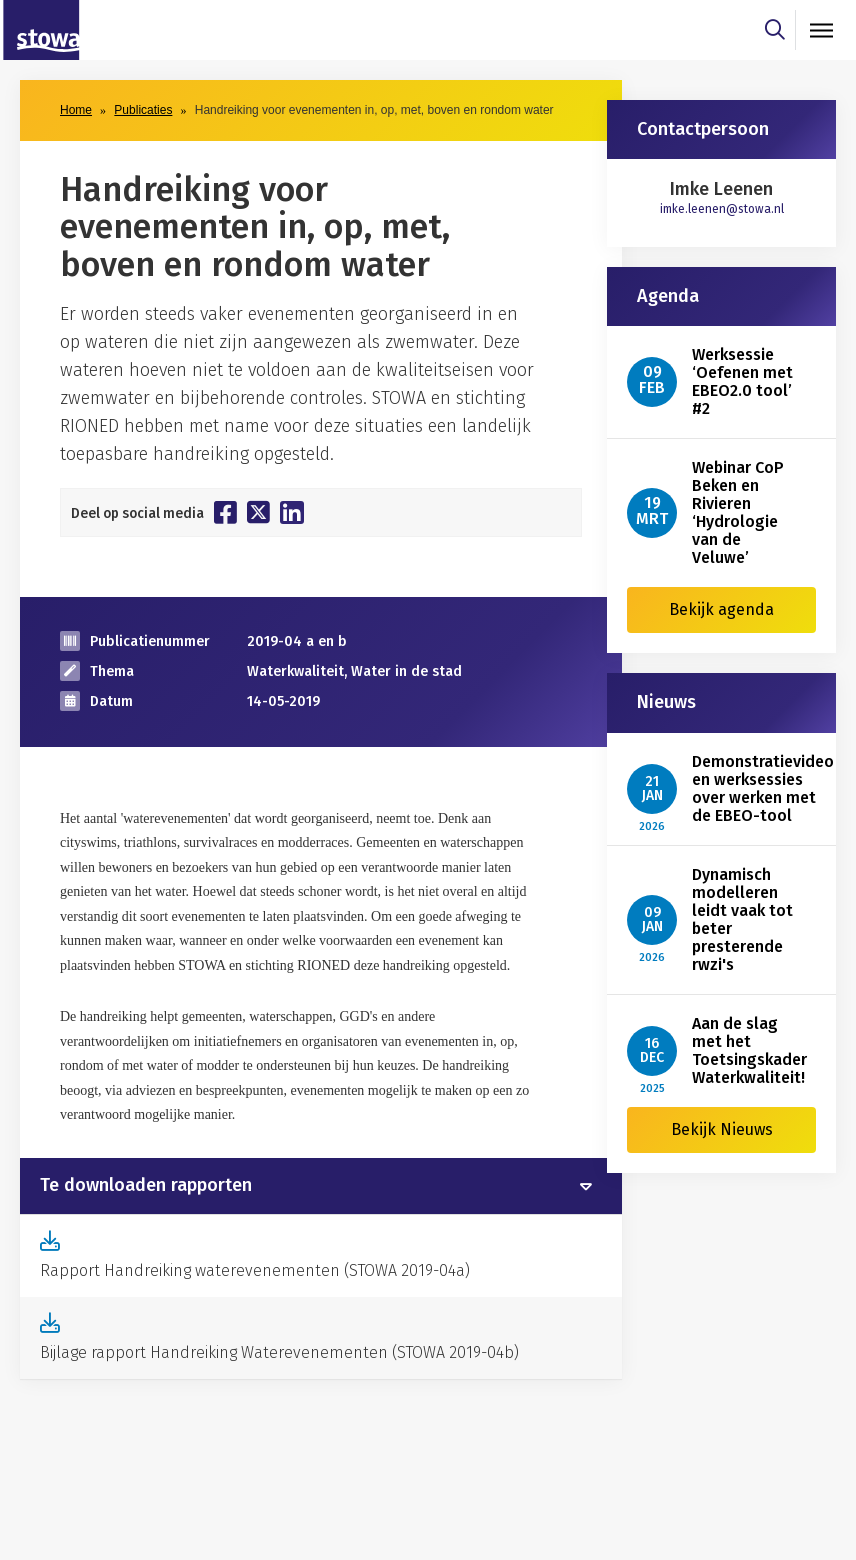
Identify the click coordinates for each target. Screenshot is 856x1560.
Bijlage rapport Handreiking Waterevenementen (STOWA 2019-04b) (279, 1352)
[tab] (321, 1186)
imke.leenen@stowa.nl (722, 209)
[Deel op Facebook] (225, 512)
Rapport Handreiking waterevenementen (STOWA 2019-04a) (255, 1270)
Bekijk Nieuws (722, 1129)
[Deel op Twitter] (258, 512)
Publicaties (143, 110)
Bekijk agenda (721, 609)
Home (76, 110)
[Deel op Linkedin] (292, 512)
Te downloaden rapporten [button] (146, 1186)
